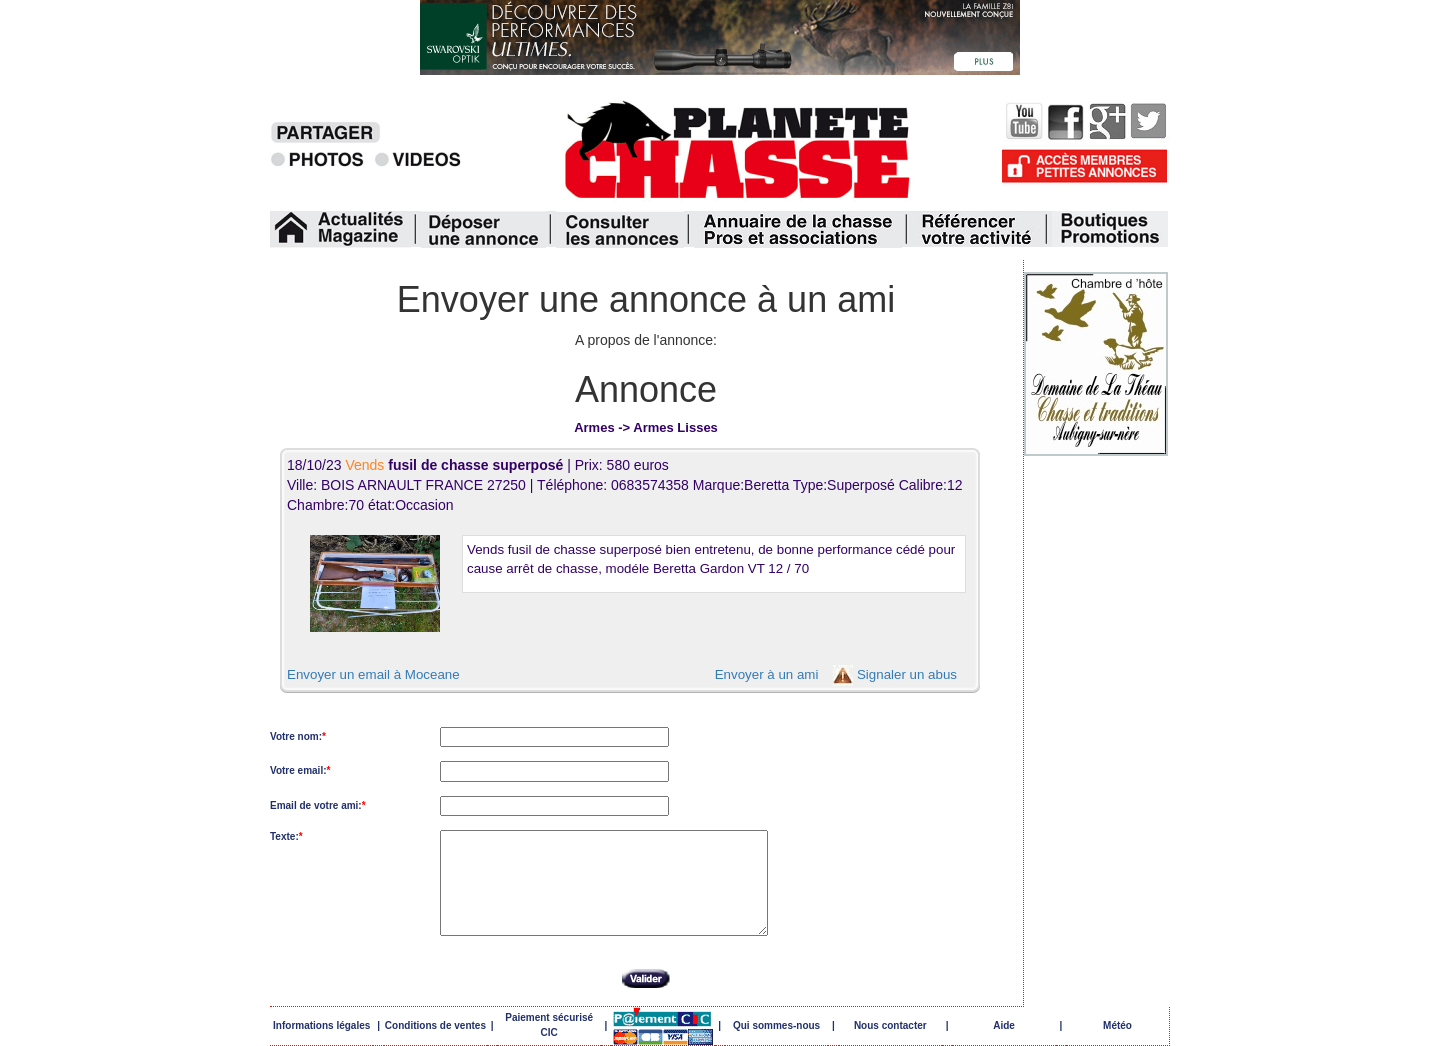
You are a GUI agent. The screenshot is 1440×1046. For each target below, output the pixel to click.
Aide (1004, 1025)
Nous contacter (890, 1025)
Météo (1117, 1025)
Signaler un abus (907, 674)
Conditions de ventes (435, 1025)
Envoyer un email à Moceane (373, 674)
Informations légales (321, 1025)
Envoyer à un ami (767, 674)
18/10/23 (427, 465)
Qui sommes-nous (776, 1025)
